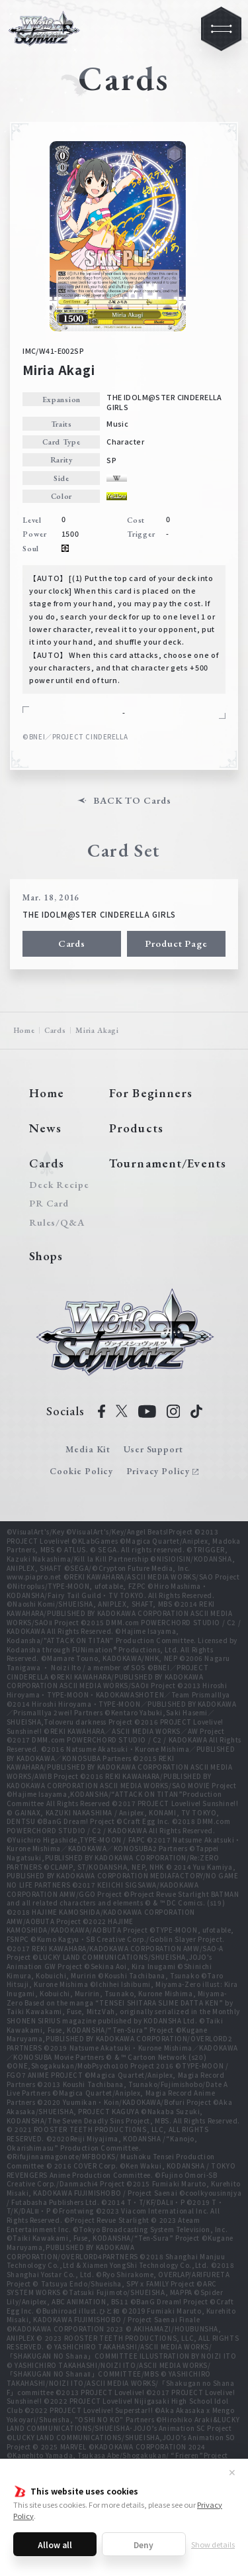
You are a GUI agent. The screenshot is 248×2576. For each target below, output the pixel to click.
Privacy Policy (158, 1471)
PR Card (49, 1203)
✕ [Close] (232, 2472)
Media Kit (87, 1449)
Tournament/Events (167, 1163)
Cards (71, 943)
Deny (143, 2544)
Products (136, 1128)
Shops (46, 1256)
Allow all (55, 2544)
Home (24, 1030)
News (45, 1128)
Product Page (176, 943)
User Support (153, 1449)
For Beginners (150, 1093)
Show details (213, 2544)
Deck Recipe (57, 1185)
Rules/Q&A (57, 1223)
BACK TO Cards (132, 801)
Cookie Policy (81, 1471)
